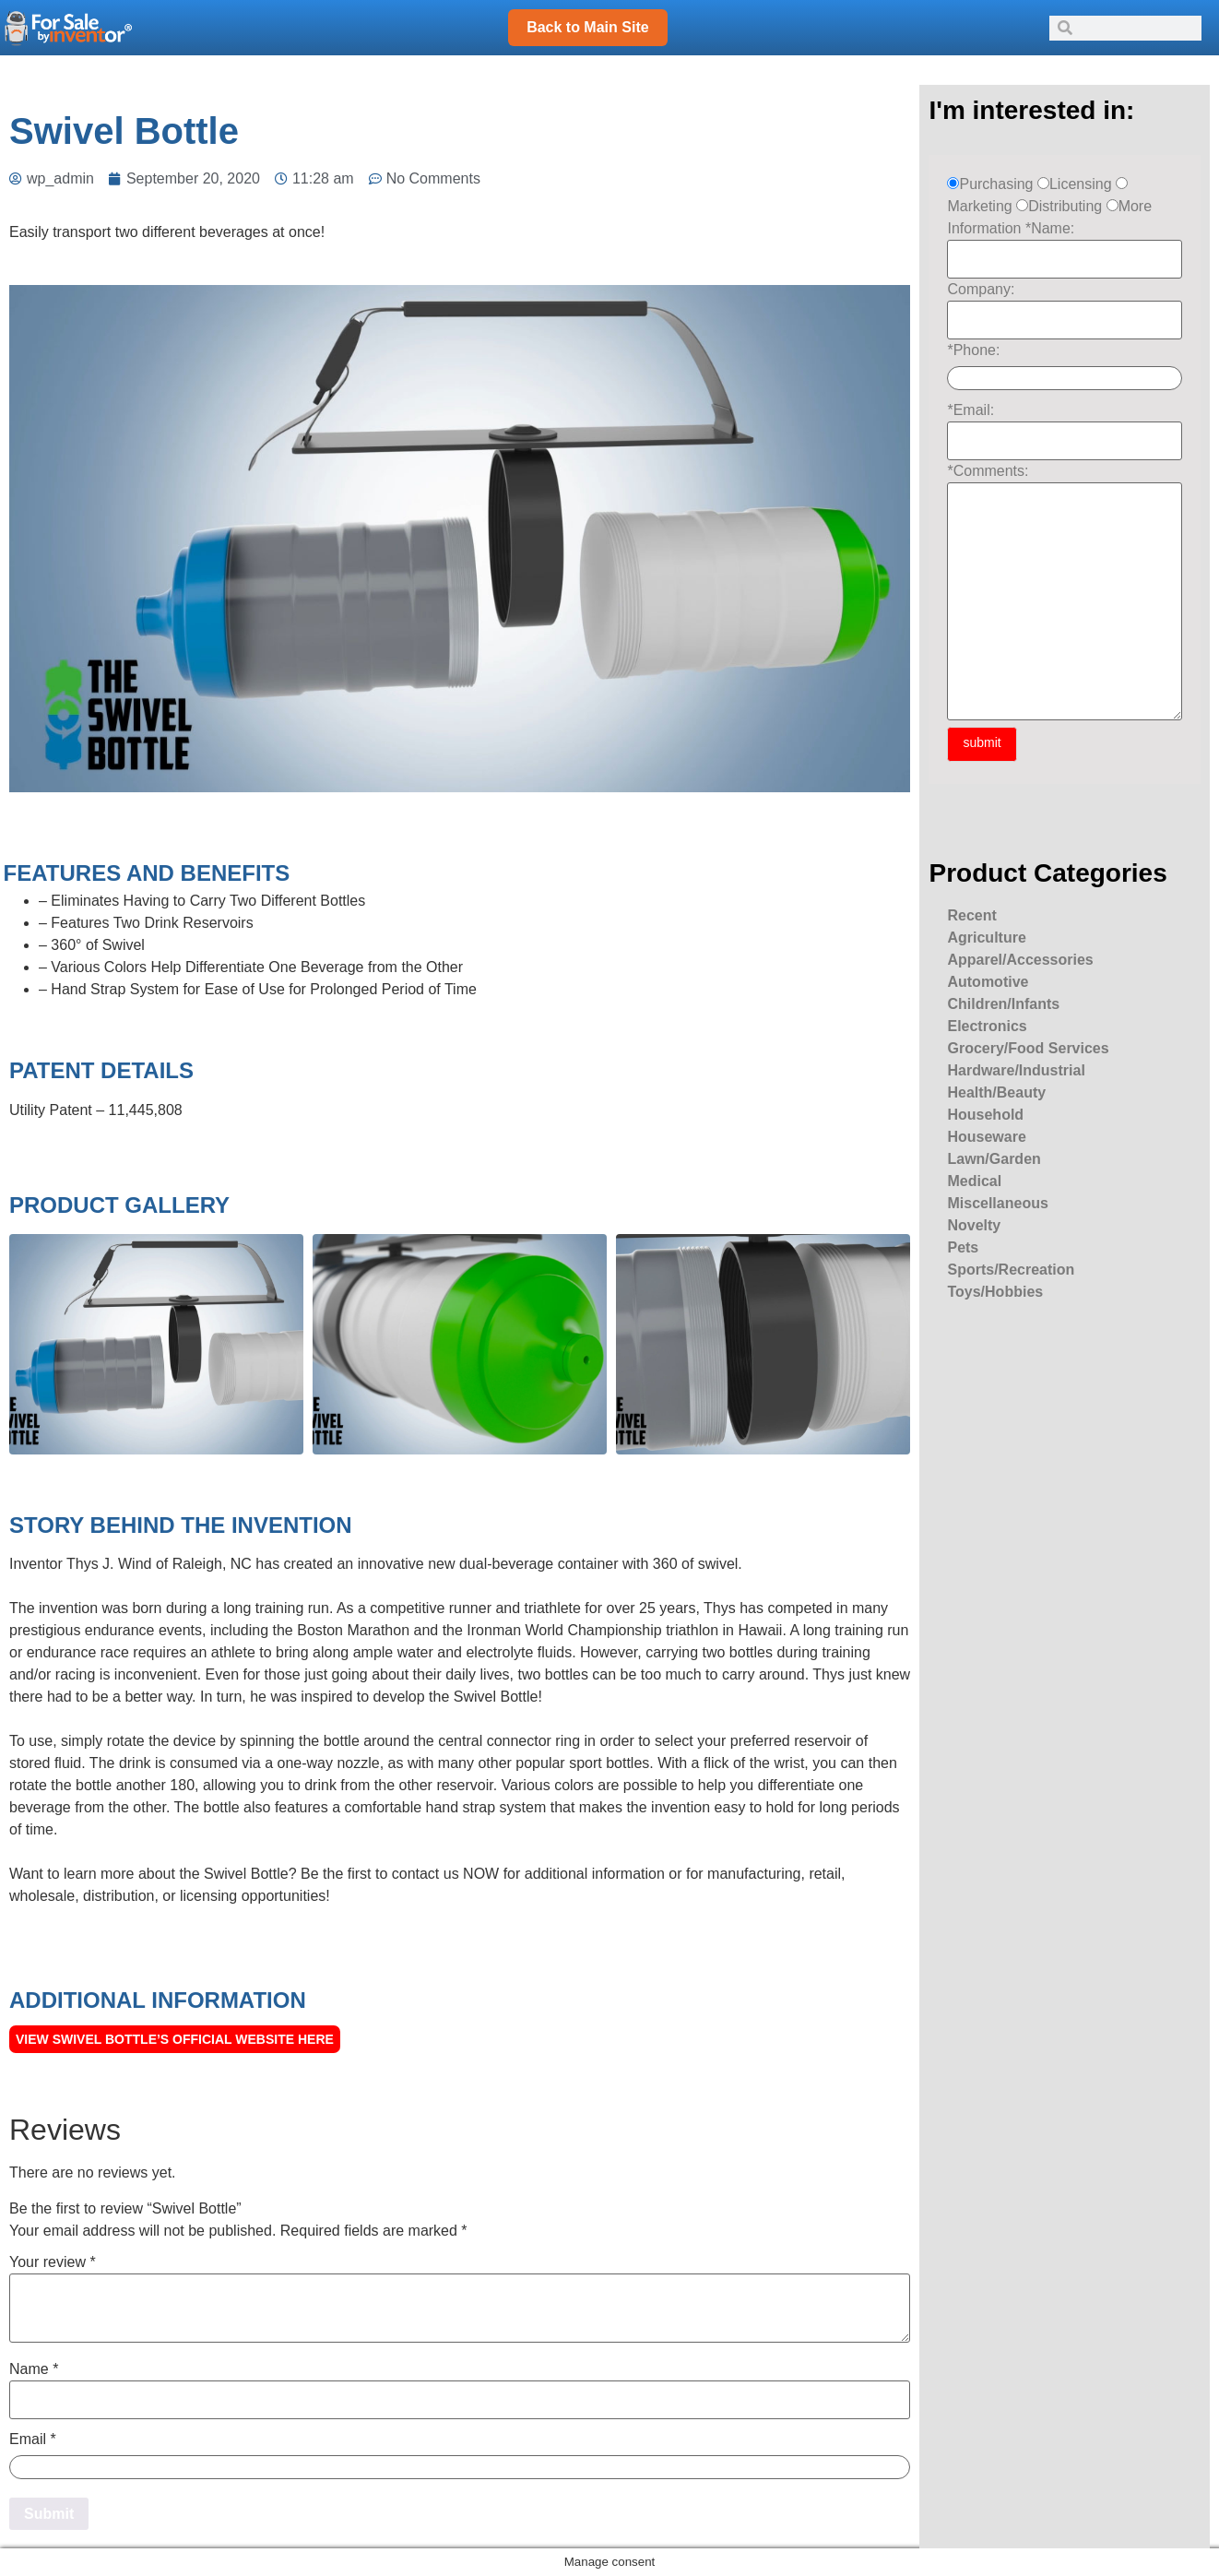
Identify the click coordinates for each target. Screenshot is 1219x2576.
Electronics (986, 1026)
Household (985, 1114)
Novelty (973, 1225)
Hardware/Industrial (1015, 1070)
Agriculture (986, 937)
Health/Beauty (996, 1092)
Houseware (986, 1137)
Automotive (987, 982)
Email (32, 2439)
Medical (974, 1181)
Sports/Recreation (1010, 1269)
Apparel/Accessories (1020, 959)
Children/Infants (1003, 1004)
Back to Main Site (587, 27)
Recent (971, 915)
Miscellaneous (997, 1203)
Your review (52, 2262)
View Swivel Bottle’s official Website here (175, 2039)
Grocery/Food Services (1027, 1048)
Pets (962, 1247)
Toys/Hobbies (995, 1292)
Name (33, 2369)
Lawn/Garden (993, 1159)
